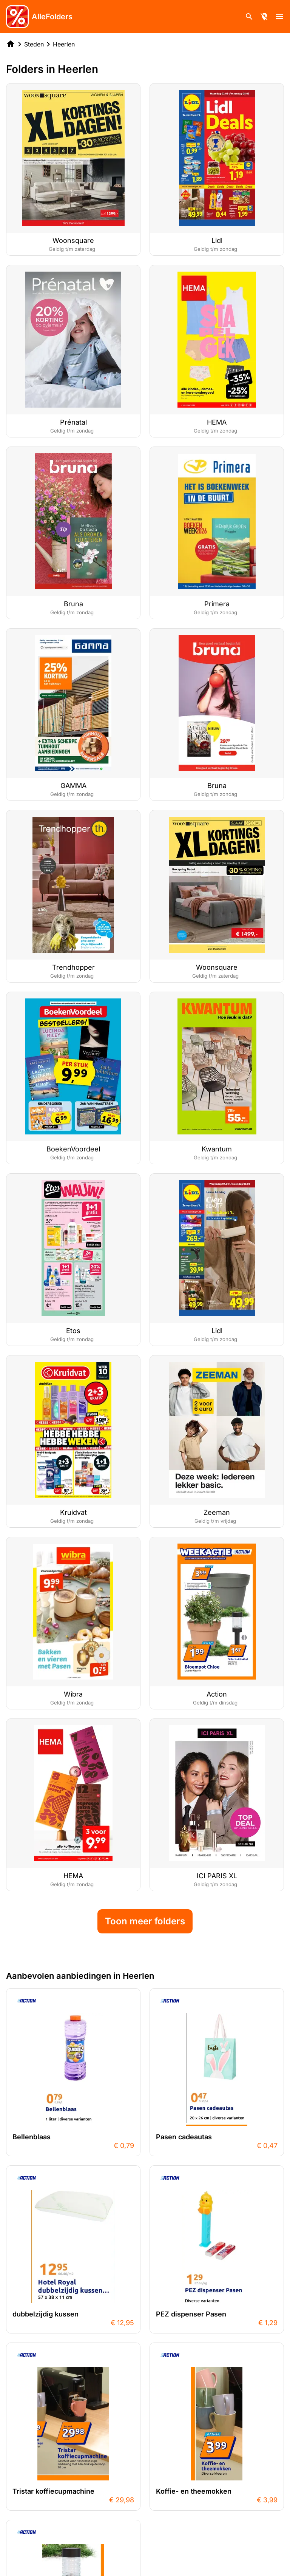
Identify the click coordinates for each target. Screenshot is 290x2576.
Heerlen (64, 44)
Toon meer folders (145, 1921)
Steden (34, 44)
